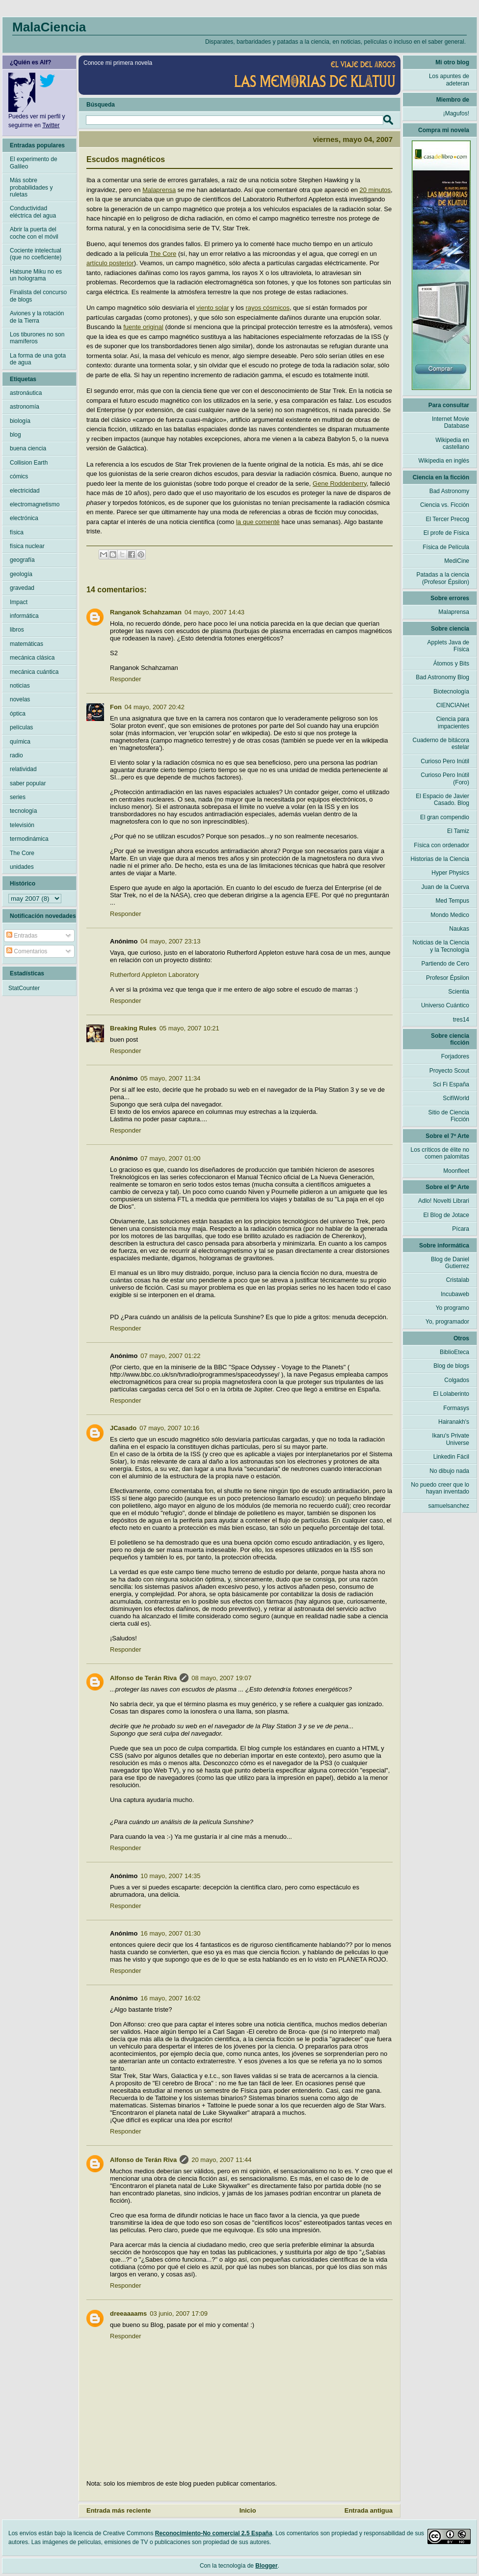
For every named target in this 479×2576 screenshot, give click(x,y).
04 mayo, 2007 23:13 (170, 941)
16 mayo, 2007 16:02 (170, 1998)
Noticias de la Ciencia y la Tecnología (441, 946)
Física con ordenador (441, 845)
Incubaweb (455, 1294)
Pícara (460, 1228)
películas (21, 727)
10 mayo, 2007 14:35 (170, 1876)
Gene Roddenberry (340, 483)
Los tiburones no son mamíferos (37, 338)
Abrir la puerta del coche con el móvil (34, 233)
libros (17, 629)
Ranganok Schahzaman (146, 612)
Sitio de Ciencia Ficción (448, 1116)
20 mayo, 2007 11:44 (221, 2159)
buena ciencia (28, 448)
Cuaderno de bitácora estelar (441, 743)
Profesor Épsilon (447, 977)
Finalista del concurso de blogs (38, 296)
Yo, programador (447, 1321)
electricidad (25, 490)
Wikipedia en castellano (452, 443)
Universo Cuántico (445, 1005)
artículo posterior (110, 263)
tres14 (461, 1019)
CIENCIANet (452, 705)
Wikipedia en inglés (444, 460)
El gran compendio (444, 817)
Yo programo (452, 1307)
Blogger (266, 2565)
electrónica (24, 518)
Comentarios (26, 951)
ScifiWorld (456, 1098)
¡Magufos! (456, 113)
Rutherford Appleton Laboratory (154, 974)
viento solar (212, 307)
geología (21, 574)
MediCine (456, 560)
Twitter (50, 125)
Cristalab (457, 1279)
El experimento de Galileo (33, 162)
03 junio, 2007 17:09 (179, 2313)
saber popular (28, 783)
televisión (22, 825)
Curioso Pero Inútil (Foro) (445, 778)
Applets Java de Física (448, 646)
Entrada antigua (369, 2510)
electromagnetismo (34, 504)
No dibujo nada (449, 1471)
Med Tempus (452, 900)
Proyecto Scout (449, 1070)
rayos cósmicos (267, 307)
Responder (125, 679)
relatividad (23, 769)
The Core (163, 253)
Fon (116, 707)
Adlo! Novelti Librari (443, 1200)
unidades (22, 866)
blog (15, 434)
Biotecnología (451, 691)
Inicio (248, 2510)
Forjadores (455, 1056)
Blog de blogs (451, 1365)
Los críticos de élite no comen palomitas (440, 1153)
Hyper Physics (450, 872)
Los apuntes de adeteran (449, 79)
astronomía (24, 406)
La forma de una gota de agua (38, 359)
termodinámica (29, 838)
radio (16, 755)
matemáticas (26, 643)
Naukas (459, 928)
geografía (22, 559)
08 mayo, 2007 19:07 (221, 1678)
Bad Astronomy (449, 491)
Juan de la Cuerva (445, 887)
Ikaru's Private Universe (450, 1439)
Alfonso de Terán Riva (143, 1678)
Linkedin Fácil (451, 1456)
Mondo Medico (449, 915)
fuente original (143, 327)
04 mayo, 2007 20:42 (155, 707)
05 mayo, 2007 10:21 (189, 1028)
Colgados (456, 1380)
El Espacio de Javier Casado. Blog (442, 799)
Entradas (21, 935)
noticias (20, 685)
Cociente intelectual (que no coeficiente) (35, 254)
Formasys (456, 1408)
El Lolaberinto (451, 1393)
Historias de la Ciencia (440, 859)
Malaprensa (159, 190)
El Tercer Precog (447, 519)
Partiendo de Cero (445, 963)
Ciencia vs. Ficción (444, 504)
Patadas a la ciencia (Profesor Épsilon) (443, 578)
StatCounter (24, 988)
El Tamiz (458, 831)
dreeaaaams (128, 2313)
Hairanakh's (453, 1421)
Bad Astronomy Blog (442, 677)
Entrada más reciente (118, 2510)
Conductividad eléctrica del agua (33, 212)
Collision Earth (29, 462)
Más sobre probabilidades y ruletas (31, 187)
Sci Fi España (451, 1084)
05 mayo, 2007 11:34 (170, 1078)
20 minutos (375, 190)
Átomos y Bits (451, 663)
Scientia (458, 991)
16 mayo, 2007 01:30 (170, 1933)
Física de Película (446, 547)
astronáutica (26, 392)
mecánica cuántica (34, 671)
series (18, 797)
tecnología (23, 810)
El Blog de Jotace (446, 1215)
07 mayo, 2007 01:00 (170, 1158)
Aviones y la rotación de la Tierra (37, 317)
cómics (19, 476)
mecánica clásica (32, 657)
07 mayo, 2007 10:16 (169, 1428)
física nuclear (27, 546)
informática (24, 615)
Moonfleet (456, 1170)
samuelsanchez (448, 1505)
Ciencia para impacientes (452, 722)
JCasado (123, 1428)
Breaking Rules (133, 1028)
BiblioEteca (454, 1352)
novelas (20, 699)
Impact (18, 602)
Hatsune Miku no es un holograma (36, 275)
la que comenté (258, 522)
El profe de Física (446, 532)
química (20, 741)
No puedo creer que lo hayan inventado (440, 1488)
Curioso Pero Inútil (445, 761)
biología (20, 420)
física (17, 532)
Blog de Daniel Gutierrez (450, 1263)
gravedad (22, 587)
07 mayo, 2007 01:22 (170, 1355)
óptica (18, 713)
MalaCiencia (49, 27)
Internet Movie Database (450, 422)
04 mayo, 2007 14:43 (214, 612)
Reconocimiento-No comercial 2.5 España (213, 2533)
